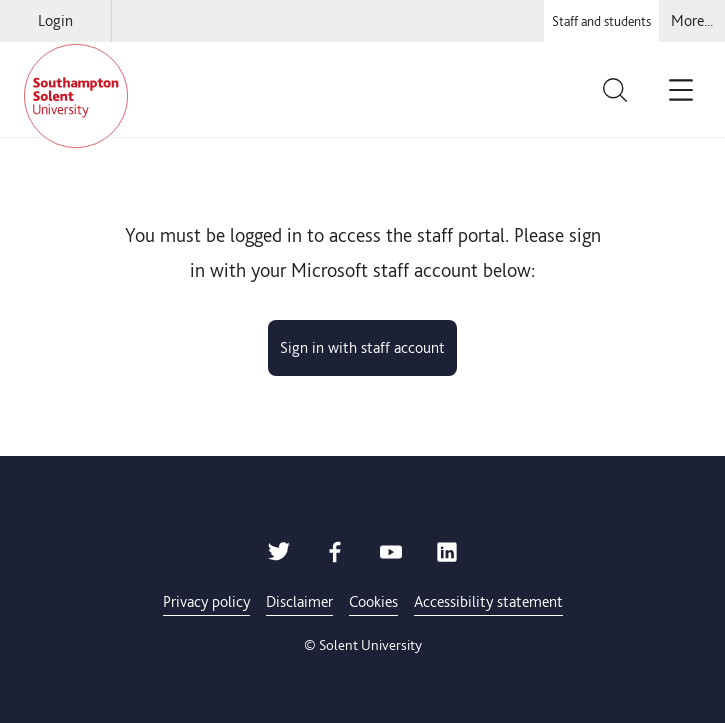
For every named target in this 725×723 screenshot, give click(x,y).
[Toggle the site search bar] (627, 90)
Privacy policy (206, 601)
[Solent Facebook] (335, 556)
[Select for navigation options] (692, 21)
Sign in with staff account (362, 347)
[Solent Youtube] (391, 556)
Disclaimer (299, 601)
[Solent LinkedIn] (447, 556)
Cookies (373, 601)
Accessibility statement (488, 601)
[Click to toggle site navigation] (687, 90)
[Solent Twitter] (279, 556)
